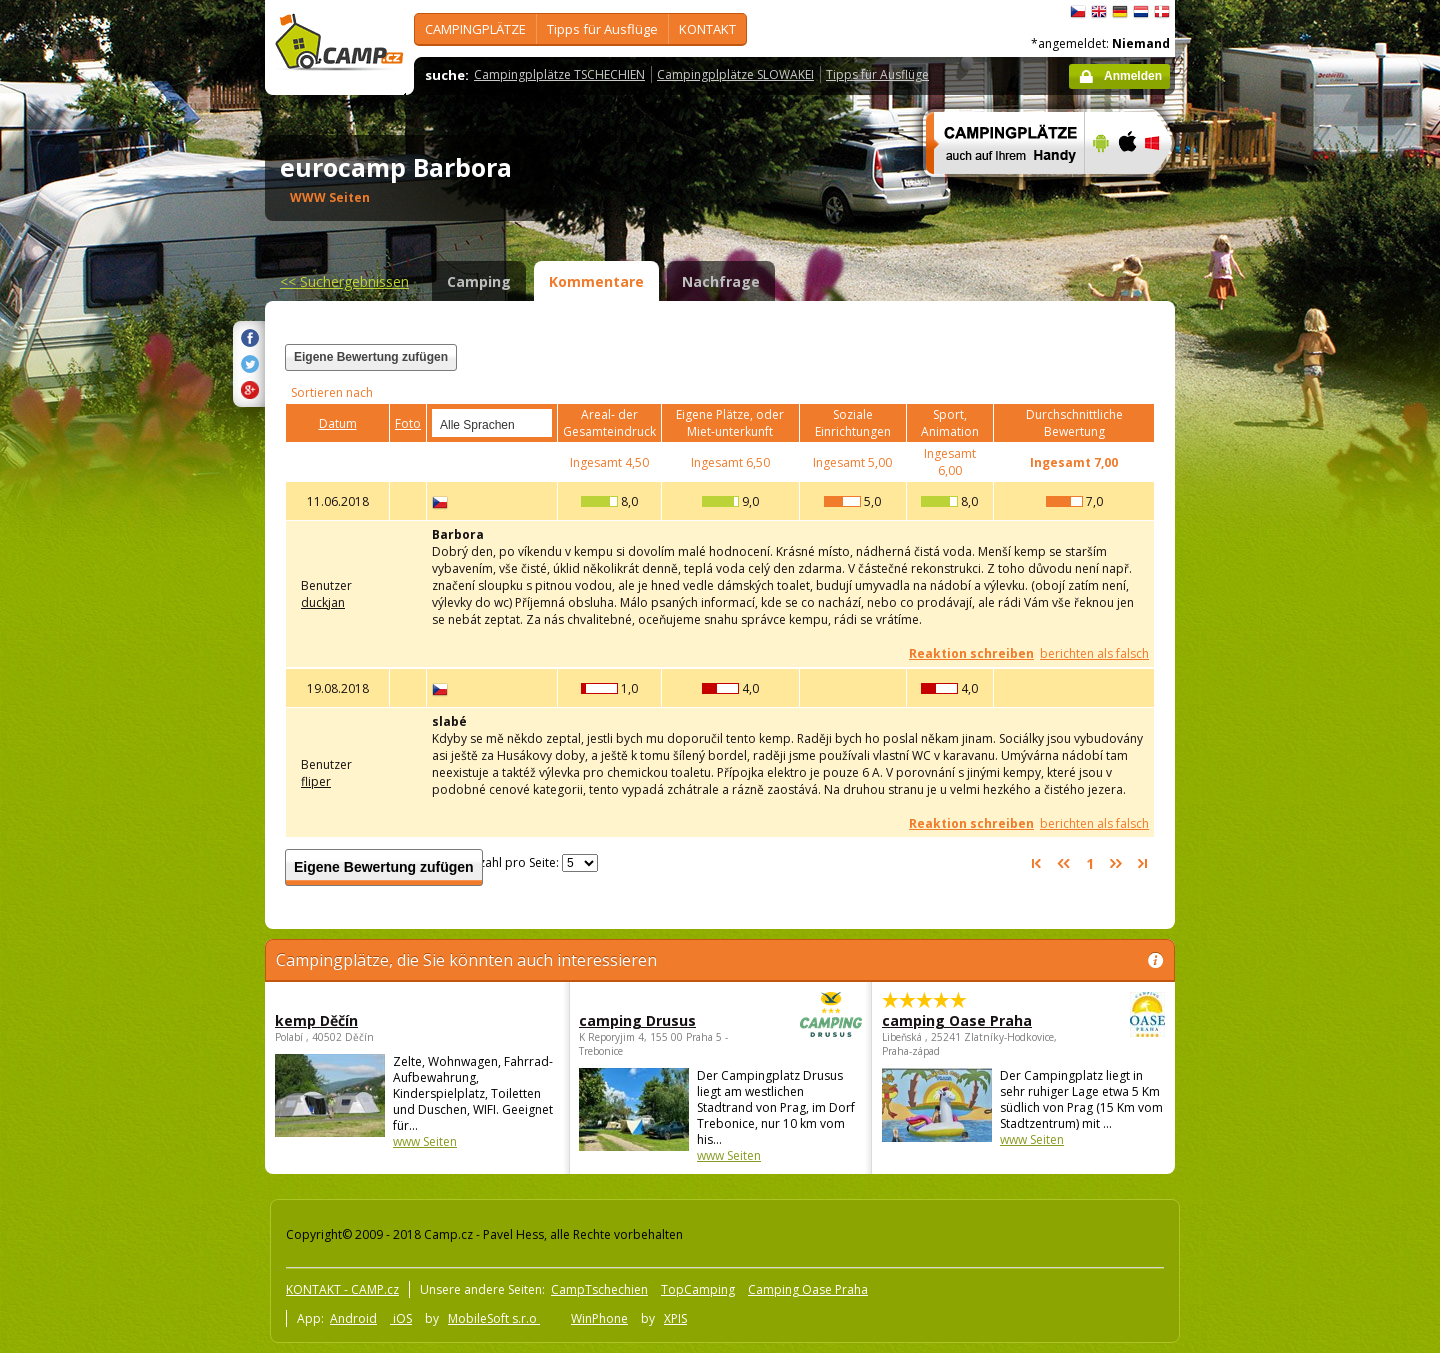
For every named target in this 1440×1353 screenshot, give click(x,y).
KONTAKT (707, 29)
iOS (401, 1318)
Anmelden (1133, 76)
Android (353, 1318)
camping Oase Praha (968, 1020)
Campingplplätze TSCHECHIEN (559, 74)
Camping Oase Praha (808, 1289)
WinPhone (599, 1318)
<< (344, 281)
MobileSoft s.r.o (494, 1318)
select (538, 423)
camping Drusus (665, 1020)
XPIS (675, 1318)
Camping (479, 281)
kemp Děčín (316, 1020)
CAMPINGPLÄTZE (475, 29)
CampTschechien (599, 1289)
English (1099, 12)
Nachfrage (721, 281)
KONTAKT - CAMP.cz (342, 1289)
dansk (1162, 12)
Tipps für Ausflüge (602, 29)
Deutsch (1120, 12)
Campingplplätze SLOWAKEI (735, 74)
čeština (1078, 12)
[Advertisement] (1259, 601)
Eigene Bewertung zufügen (371, 357)
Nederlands (1141, 12)
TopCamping (698, 1289)
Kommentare (596, 281)
